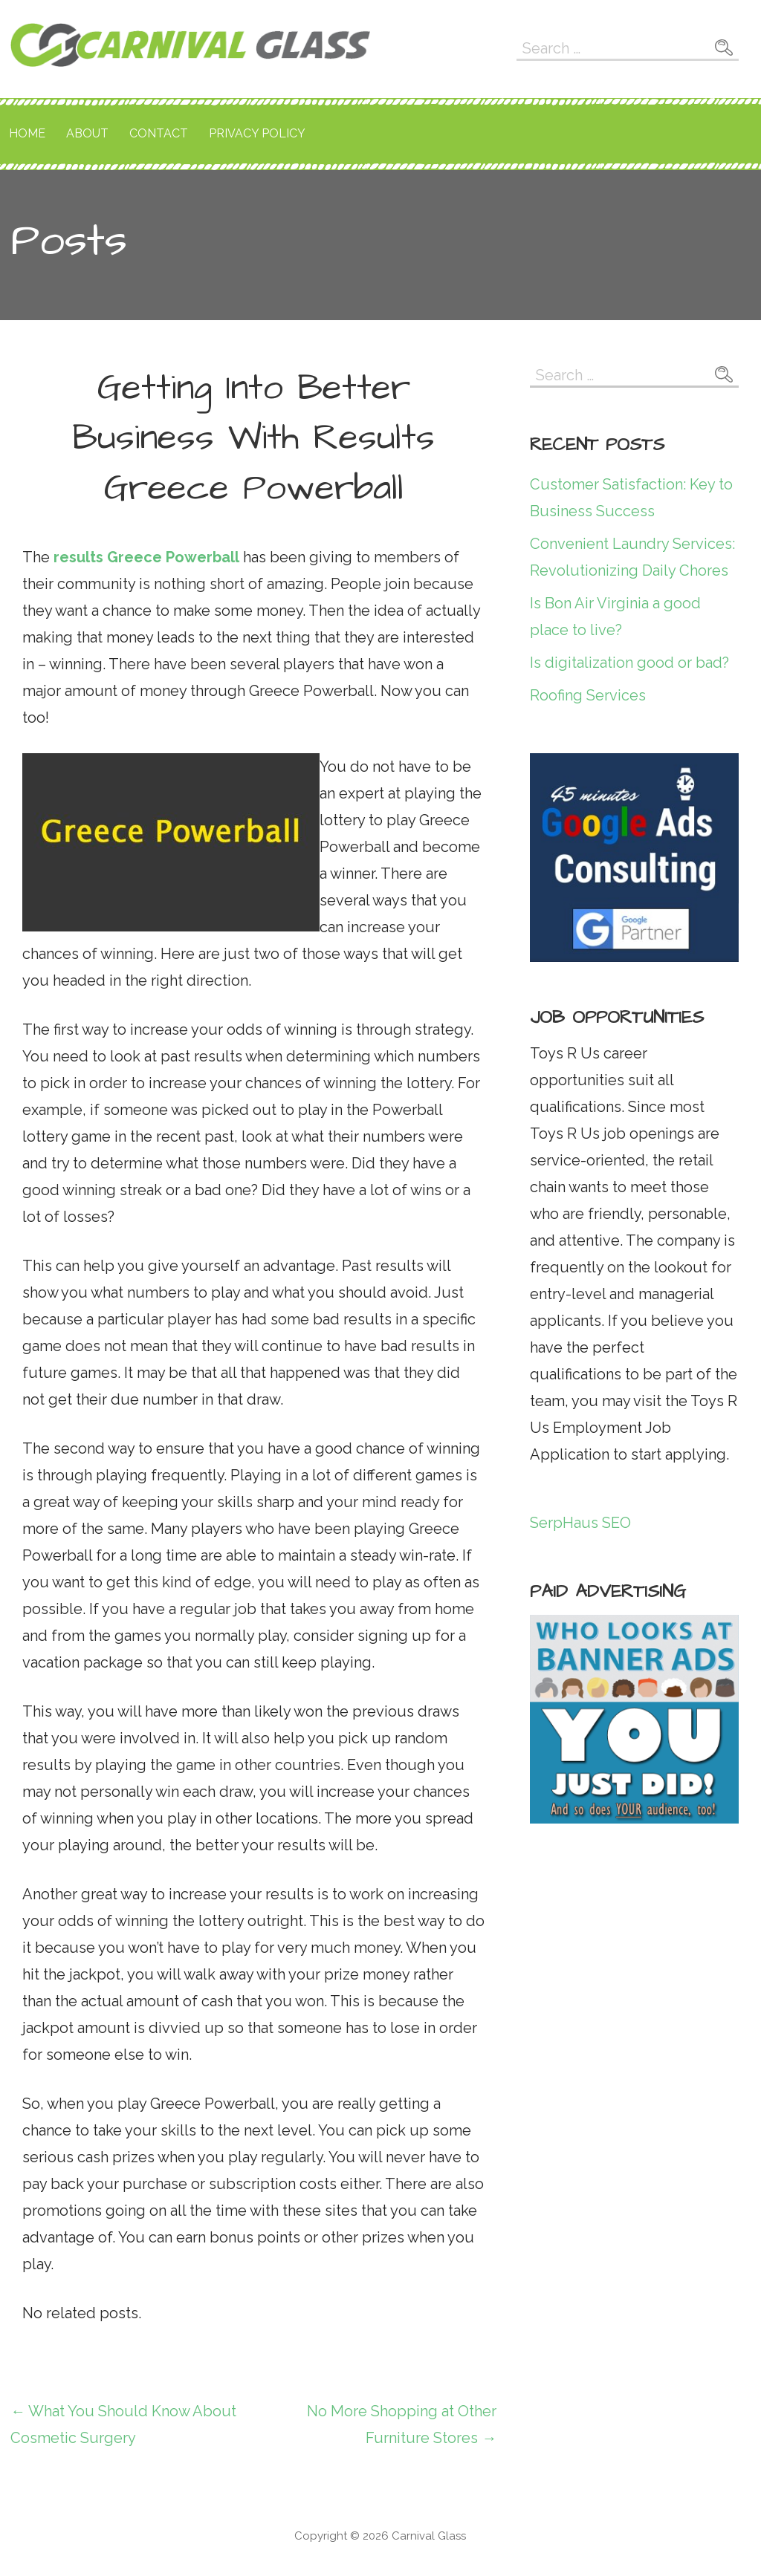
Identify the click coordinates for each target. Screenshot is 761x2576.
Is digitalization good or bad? (629, 662)
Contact (158, 133)
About (87, 133)
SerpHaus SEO (580, 1523)
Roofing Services (588, 695)
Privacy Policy (257, 133)
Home (27, 133)
